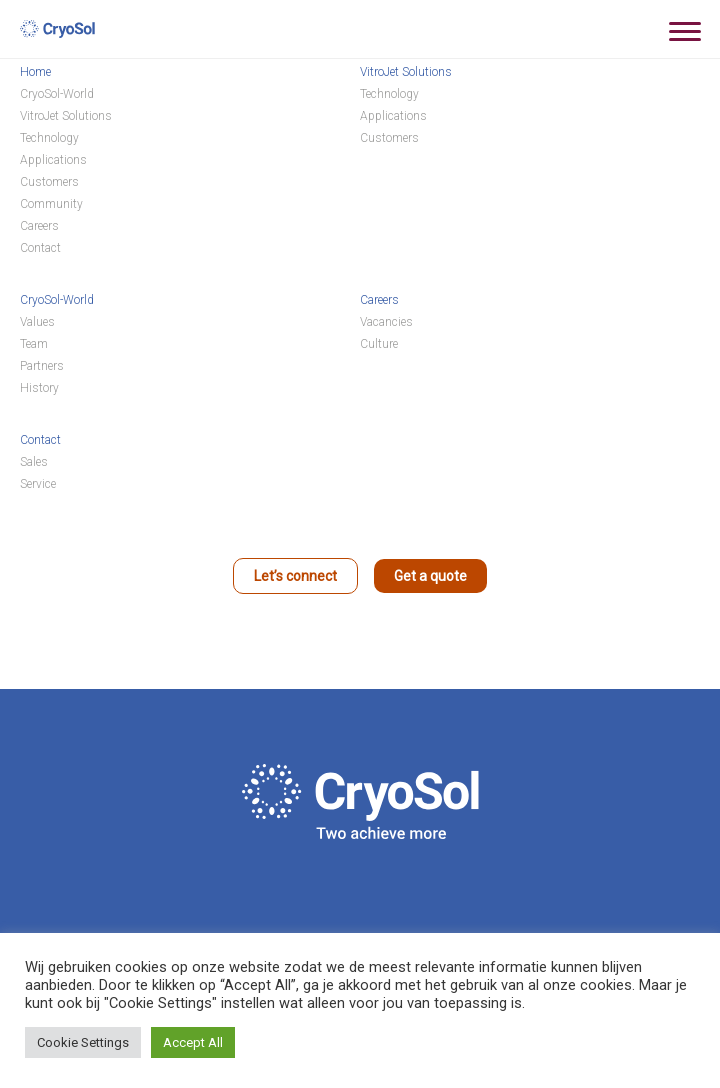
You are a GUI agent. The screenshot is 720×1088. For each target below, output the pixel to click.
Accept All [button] (193, 1042)
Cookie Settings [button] (83, 1042)
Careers (39, 226)
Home (35, 72)
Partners (42, 366)
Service (38, 484)
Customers (49, 182)
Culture (379, 344)
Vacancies (386, 322)
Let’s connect (295, 576)
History (39, 388)
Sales (34, 462)
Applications (53, 160)
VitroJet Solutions (66, 116)
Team (34, 344)
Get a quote (430, 576)
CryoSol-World (57, 94)
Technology (49, 138)
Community (51, 204)
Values (37, 322)
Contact (40, 248)
